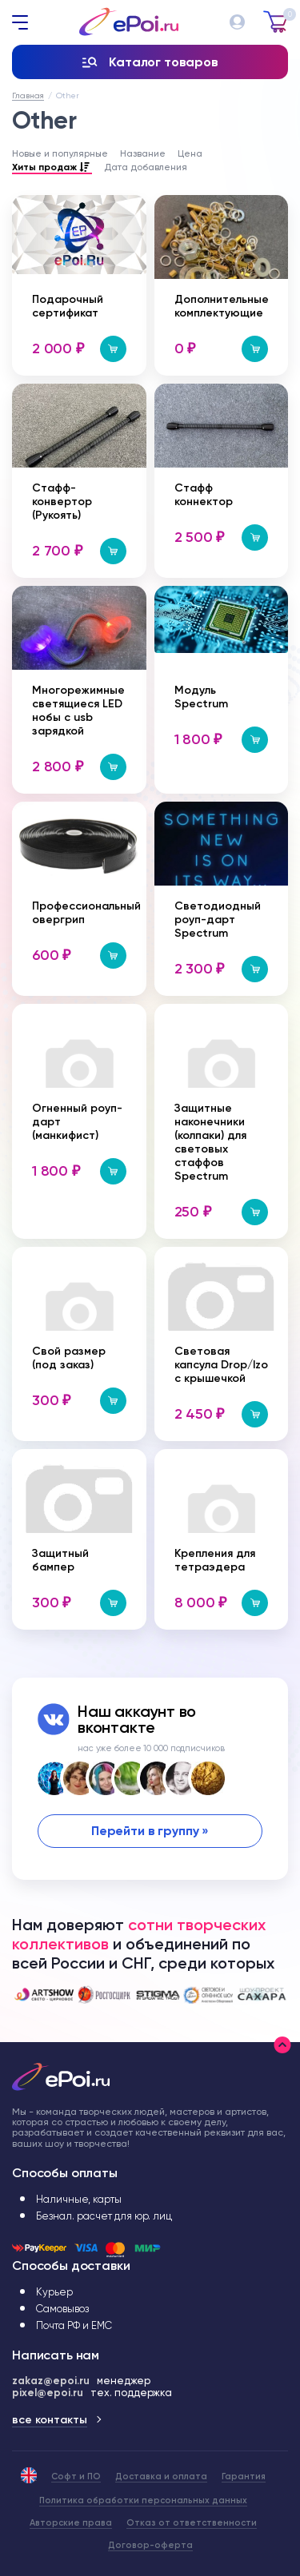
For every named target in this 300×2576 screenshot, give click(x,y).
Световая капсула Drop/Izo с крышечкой (221, 1364)
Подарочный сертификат (67, 306)
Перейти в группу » (150, 1830)
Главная (28, 95)
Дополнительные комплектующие (221, 306)
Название (143, 153)
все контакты (49, 2420)
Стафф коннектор (203, 494)
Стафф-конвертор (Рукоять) (62, 501)
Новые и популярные (60, 153)
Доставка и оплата (161, 2476)
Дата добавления (145, 167)
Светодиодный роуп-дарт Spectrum (217, 919)
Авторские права (71, 2523)
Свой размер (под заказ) (69, 1358)
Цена (190, 153)
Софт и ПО (76, 2476)
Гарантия (244, 2476)
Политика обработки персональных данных (143, 2500)
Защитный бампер (60, 1560)
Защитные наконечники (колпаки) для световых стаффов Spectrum (210, 1142)
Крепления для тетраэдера (214, 1560)
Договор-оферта (150, 2545)
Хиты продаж (52, 167)
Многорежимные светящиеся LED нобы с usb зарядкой (78, 710)
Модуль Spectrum (201, 697)
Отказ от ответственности (191, 2523)
